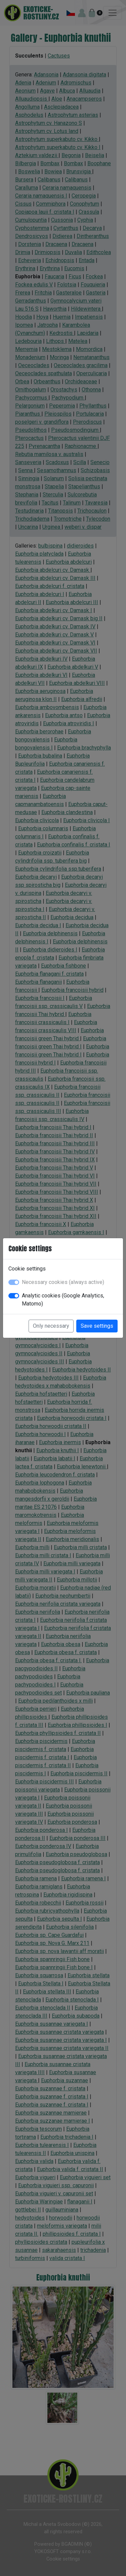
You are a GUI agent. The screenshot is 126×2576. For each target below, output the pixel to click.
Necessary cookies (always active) (63, 1282)
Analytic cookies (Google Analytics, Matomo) (63, 1299)
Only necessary (51, 1326)
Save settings (97, 1326)
